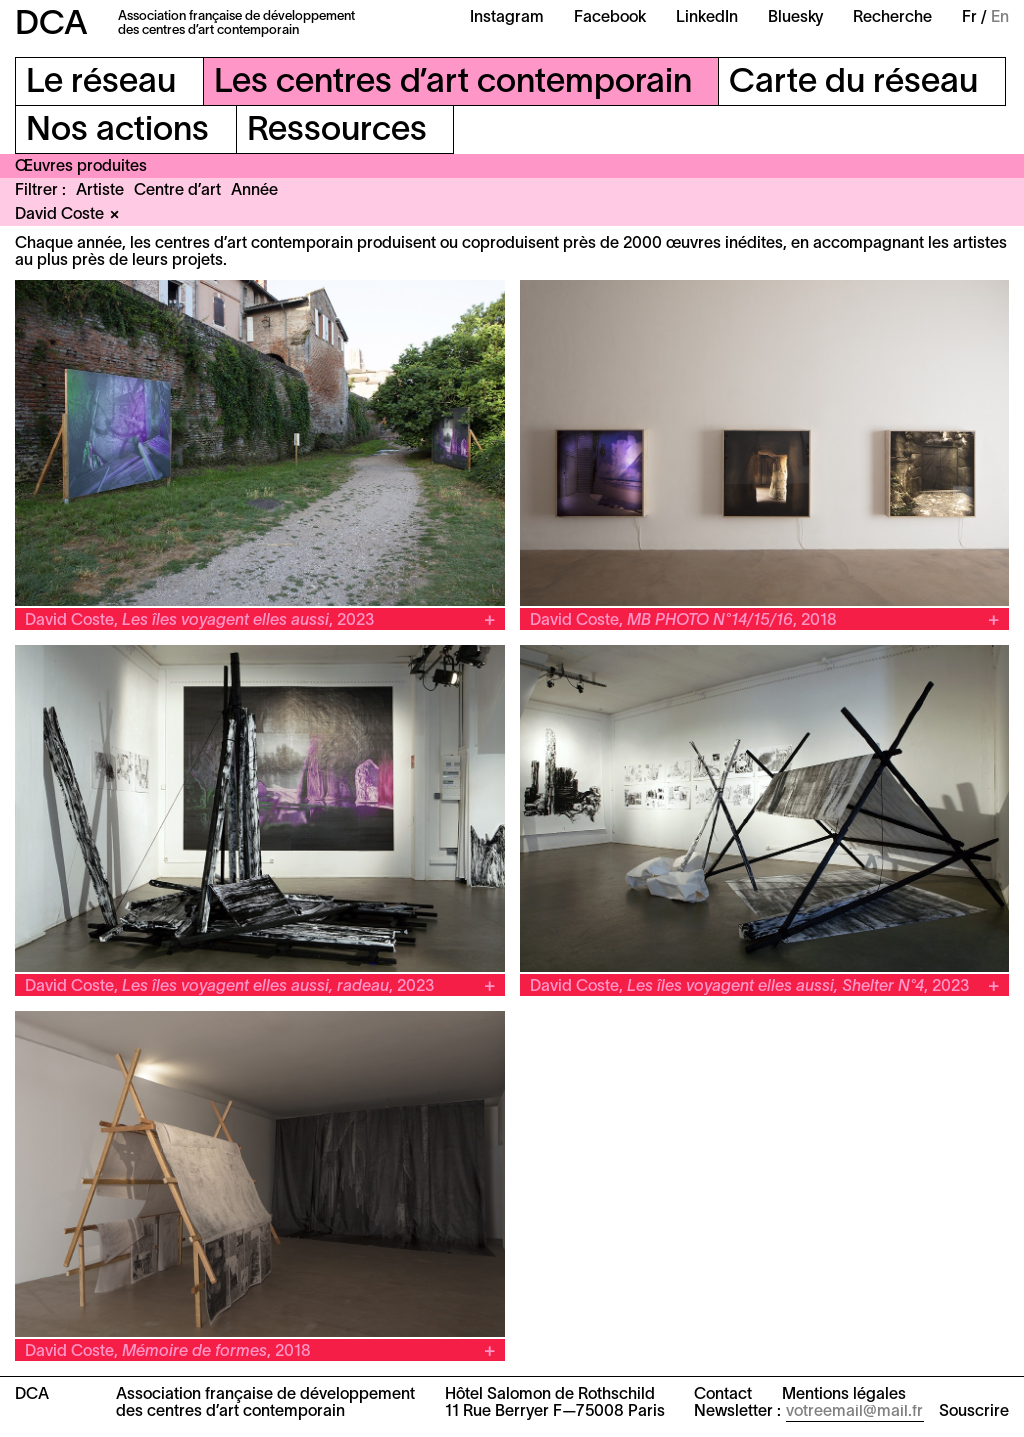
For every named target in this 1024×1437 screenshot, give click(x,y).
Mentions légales (844, 1395)
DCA (51, 25)
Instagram (507, 18)
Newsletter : (737, 1412)
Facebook (610, 18)
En (1000, 18)
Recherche (892, 18)
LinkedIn (707, 18)
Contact (723, 1395)
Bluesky (795, 18)
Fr (969, 18)
